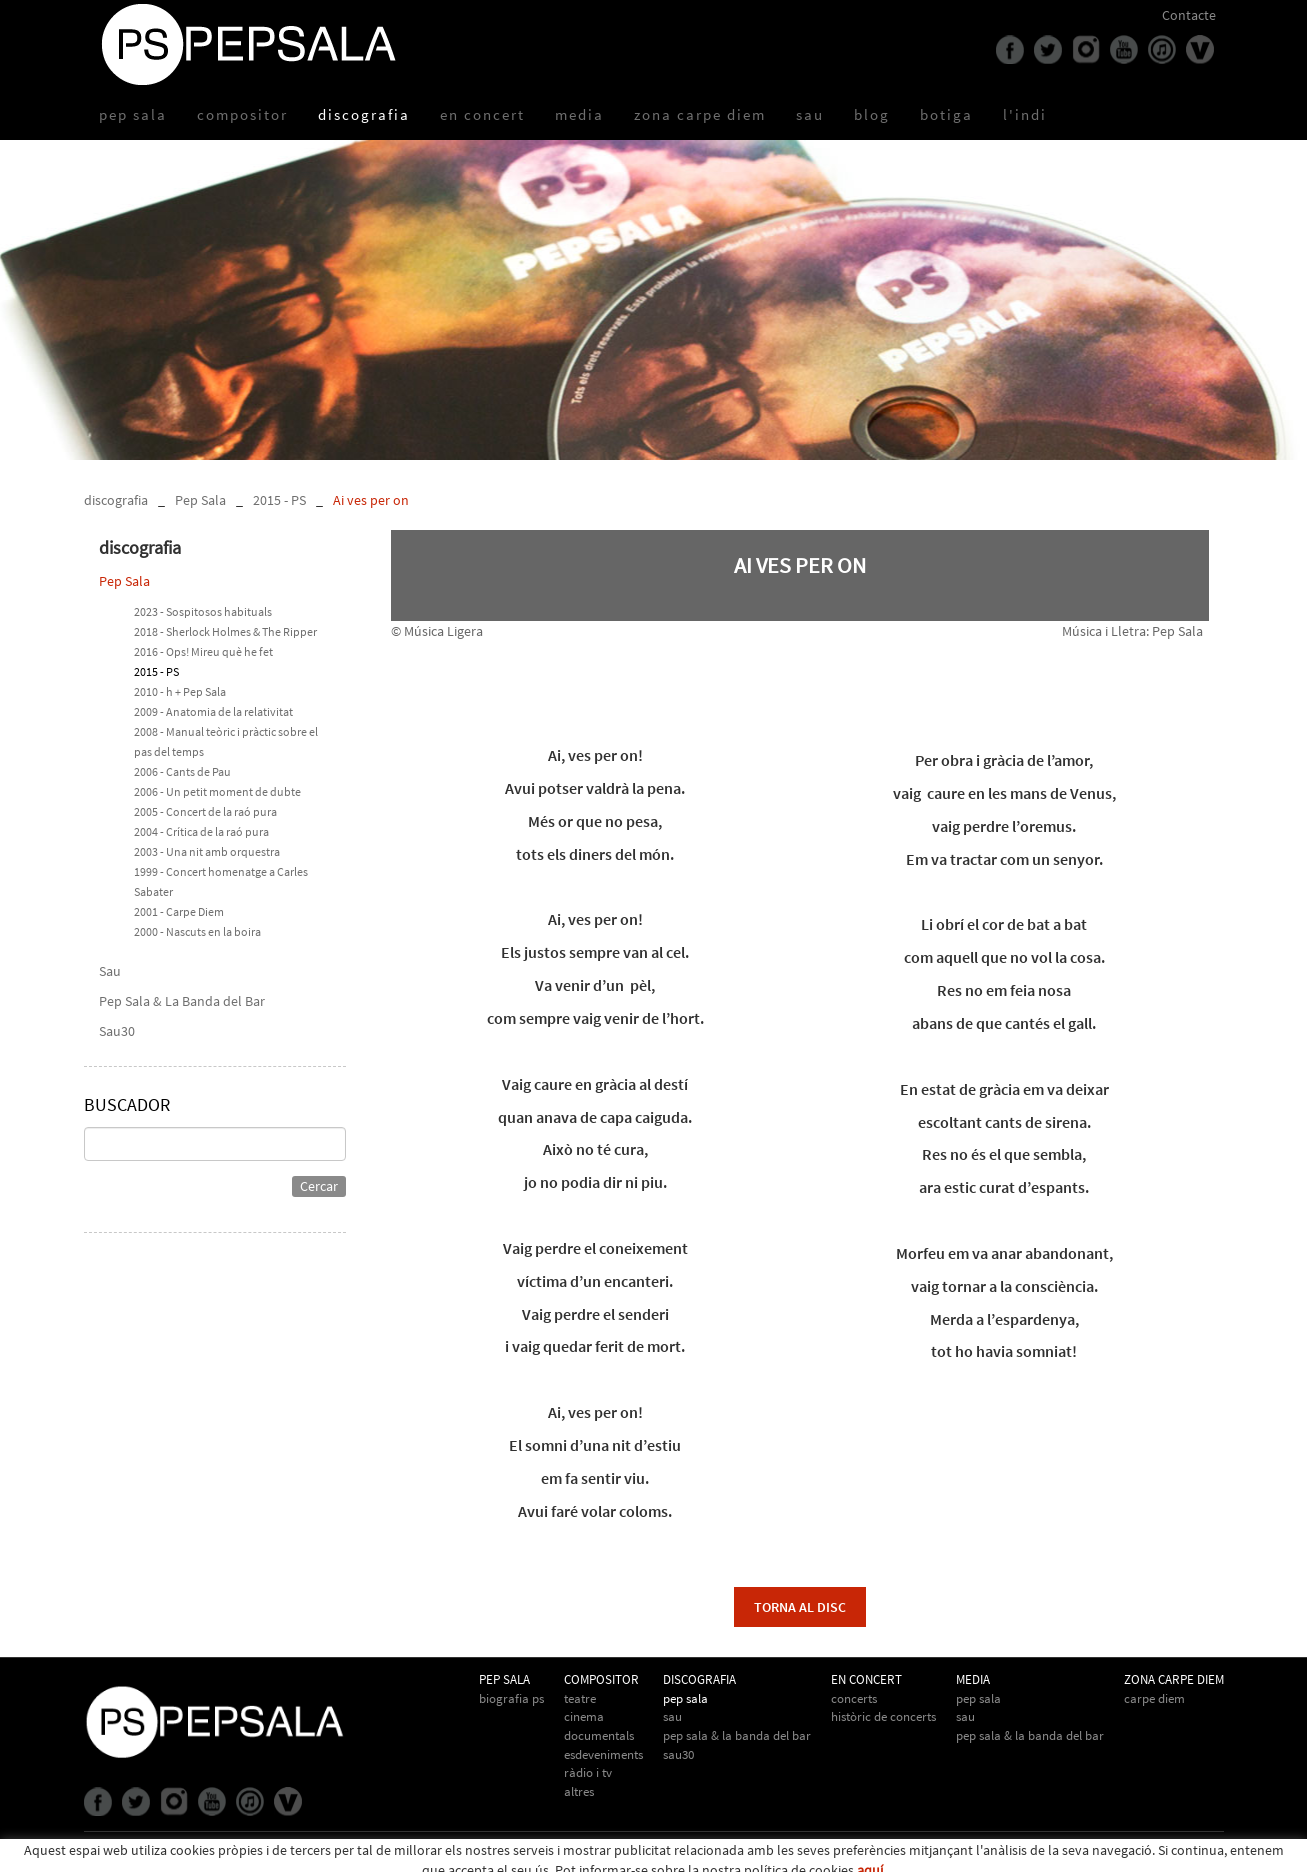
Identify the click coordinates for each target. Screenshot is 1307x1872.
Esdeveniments (603, 1754)
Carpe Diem (1154, 1698)
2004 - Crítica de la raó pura (201, 831)
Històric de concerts (883, 1716)
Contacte (1189, 15)
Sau (110, 971)
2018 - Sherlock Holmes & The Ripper (225, 631)
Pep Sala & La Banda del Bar (182, 1001)
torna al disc (800, 1607)
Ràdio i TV (588, 1772)
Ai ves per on (371, 500)
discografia (116, 500)
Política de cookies (138, 1855)
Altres (579, 1791)
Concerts (854, 1698)
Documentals (599, 1735)
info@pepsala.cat (711, 1856)
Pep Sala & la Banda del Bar (1030, 1735)
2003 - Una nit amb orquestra (207, 851)
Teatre (580, 1698)
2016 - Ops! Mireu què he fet (203, 651)
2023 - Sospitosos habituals (203, 611)
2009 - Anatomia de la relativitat (213, 711)
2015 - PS (279, 500)
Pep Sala (200, 500)
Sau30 (117, 1031)
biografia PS (511, 1698)
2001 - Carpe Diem (179, 911)
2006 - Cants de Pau (182, 771)
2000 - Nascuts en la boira (197, 931)
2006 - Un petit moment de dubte (217, 791)
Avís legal (223, 1855)
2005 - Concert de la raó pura (205, 811)
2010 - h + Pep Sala (180, 691)
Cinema (584, 1716)
